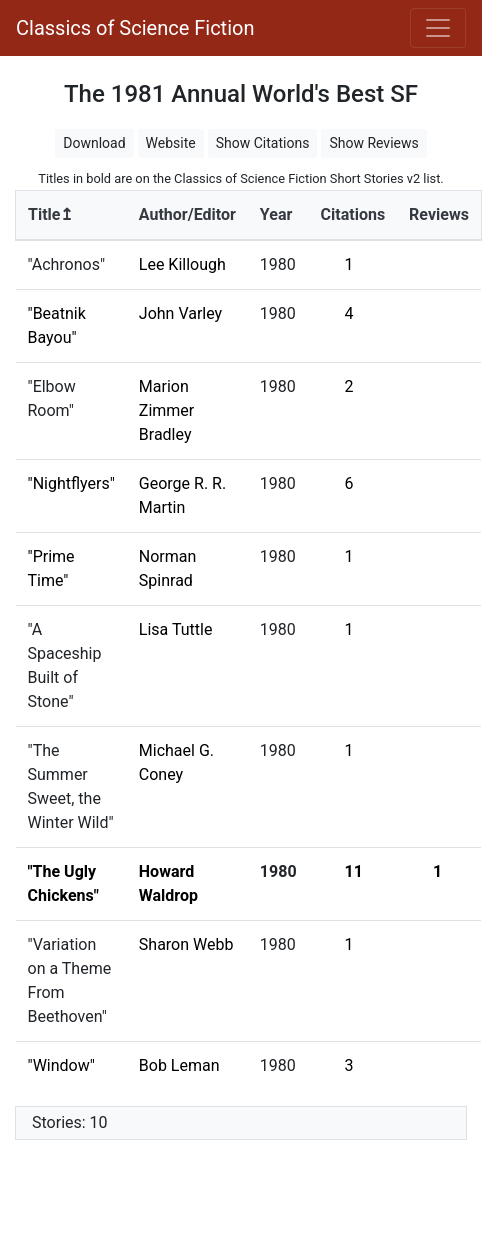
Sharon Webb (186, 944)
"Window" (61, 1065)
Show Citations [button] (263, 143)
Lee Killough (182, 264)
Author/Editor (187, 214)
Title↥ (50, 214)
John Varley (180, 313)
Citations (353, 214)
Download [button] (94, 143)
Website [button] (171, 143)
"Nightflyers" (71, 483)
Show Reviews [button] (373, 143)
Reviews (439, 214)
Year (276, 214)
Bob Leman (179, 1065)
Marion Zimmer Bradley (166, 410)
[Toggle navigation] (438, 28)
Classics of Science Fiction (135, 28)
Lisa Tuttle (176, 629)
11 (354, 871)
